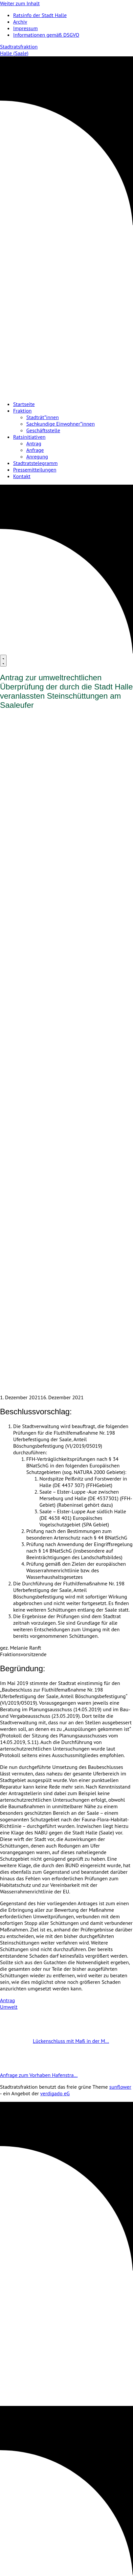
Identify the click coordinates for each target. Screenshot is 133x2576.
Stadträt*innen (42, 417)
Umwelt (8, 2007)
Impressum (25, 28)
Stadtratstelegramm (35, 463)
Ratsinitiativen (29, 437)
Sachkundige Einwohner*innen (60, 423)
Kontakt (22, 476)
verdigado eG (55, 2093)
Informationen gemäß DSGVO (46, 34)
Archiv (20, 21)
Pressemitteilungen (34, 469)
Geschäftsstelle (43, 430)
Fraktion (22, 410)
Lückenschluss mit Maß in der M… (54, 2041)
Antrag (33, 443)
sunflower (120, 2086)
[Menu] (3, 661)
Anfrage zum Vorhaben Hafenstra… (55, 2075)
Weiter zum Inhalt (20, 3)
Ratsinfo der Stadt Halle (40, 15)
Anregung (37, 456)
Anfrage (35, 450)
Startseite (24, 404)
